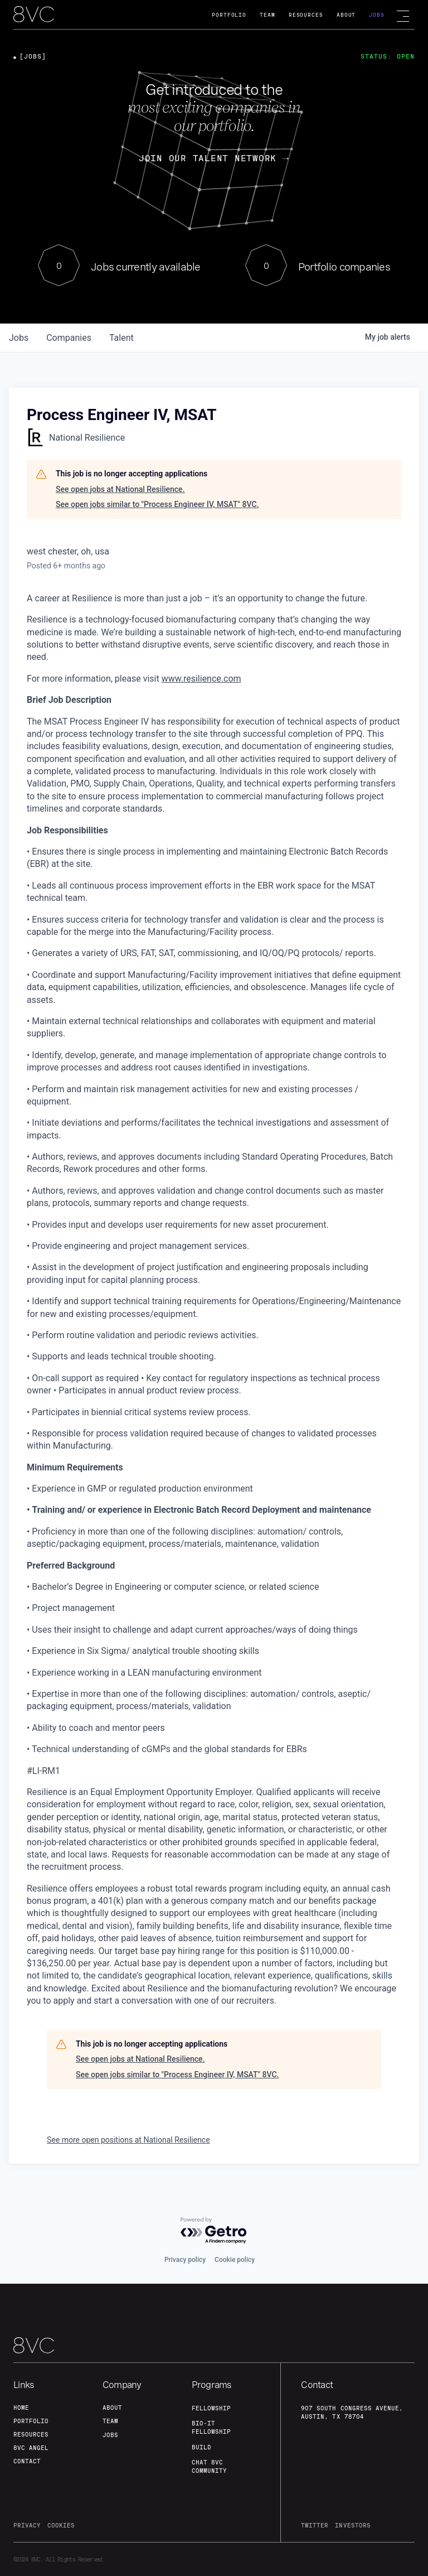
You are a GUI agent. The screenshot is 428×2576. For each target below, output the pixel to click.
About (346, 15)
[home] (33, 15)
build (201, 2447)
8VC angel (30, 2447)
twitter (314, 2525)
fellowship (211, 2408)
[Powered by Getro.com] (214, 2231)
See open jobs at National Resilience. (120, 489)
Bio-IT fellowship (211, 2427)
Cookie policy (235, 2260)
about (112, 2407)
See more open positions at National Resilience (128, 2139)
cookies (61, 2525)
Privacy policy (185, 2260)
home (21, 2407)
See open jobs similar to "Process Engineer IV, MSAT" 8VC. (157, 504)
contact (27, 2461)
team (110, 2421)
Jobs (377, 15)
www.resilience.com (201, 678)
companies (68, 337)
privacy (27, 2525)
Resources (306, 15)
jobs (18, 337)
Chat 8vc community (209, 2466)
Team (267, 15)
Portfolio (229, 15)
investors (352, 2525)
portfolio (30, 2421)
